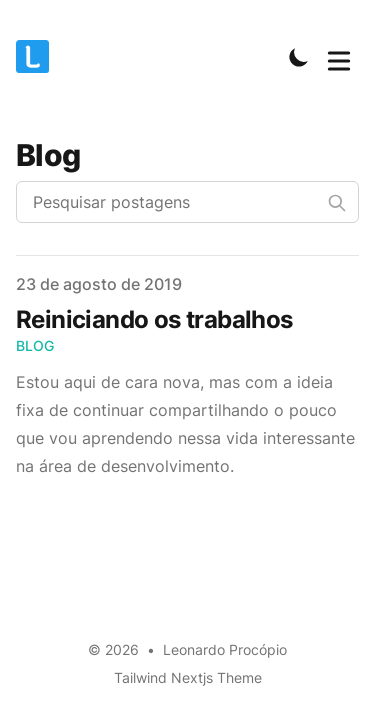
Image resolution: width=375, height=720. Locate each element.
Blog (35, 345)
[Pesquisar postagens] (187, 202)
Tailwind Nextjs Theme (188, 677)
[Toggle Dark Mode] (299, 57)
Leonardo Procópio (225, 649)
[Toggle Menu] (339, 57)
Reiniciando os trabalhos (154, 319)
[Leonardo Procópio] (38, 56)
